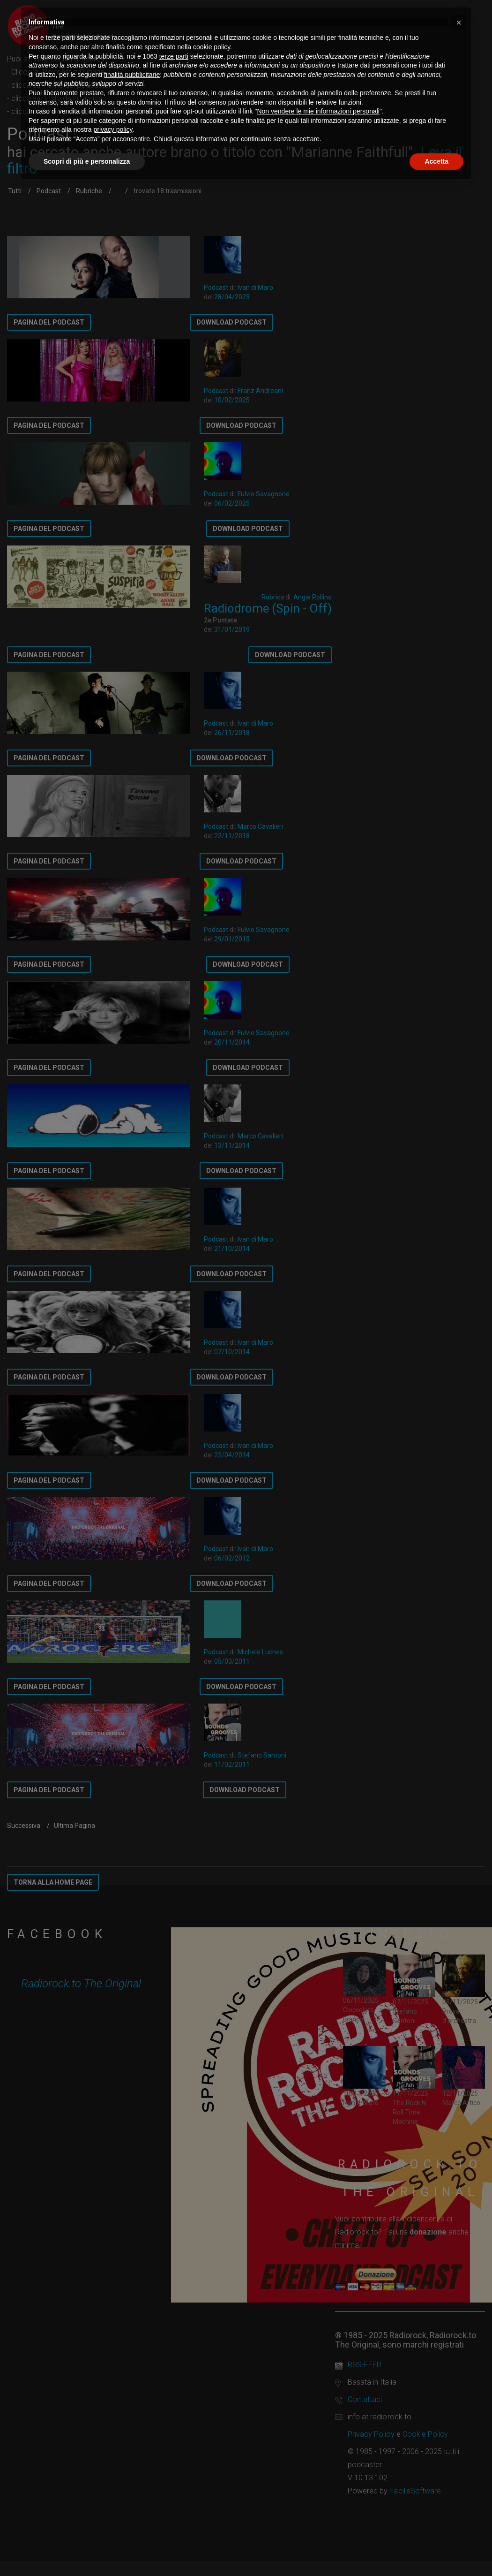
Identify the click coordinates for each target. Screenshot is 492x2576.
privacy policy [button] (113, 129)
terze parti (173, 56)
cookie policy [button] (211, 47)
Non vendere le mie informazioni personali (318, 111)
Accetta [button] (436, 161)
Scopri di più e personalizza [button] (87, 161)
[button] (458, 22)
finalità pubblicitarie (132, 74)
